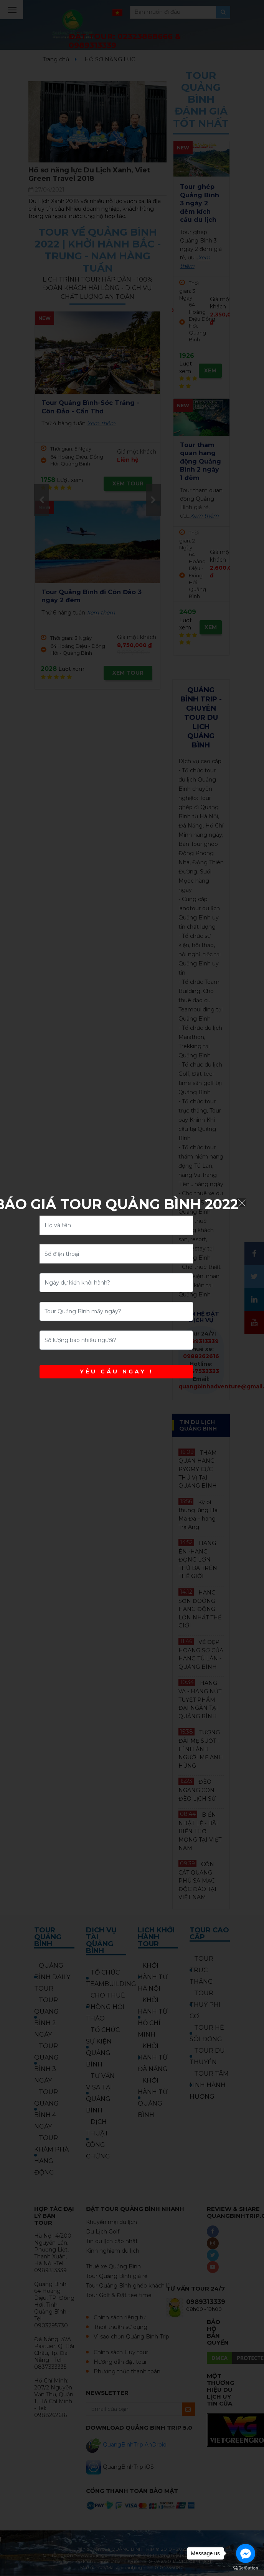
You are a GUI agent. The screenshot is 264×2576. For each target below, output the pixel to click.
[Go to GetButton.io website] (245, 2568)
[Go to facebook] (245, 2553)
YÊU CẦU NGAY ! (116, 1371)
